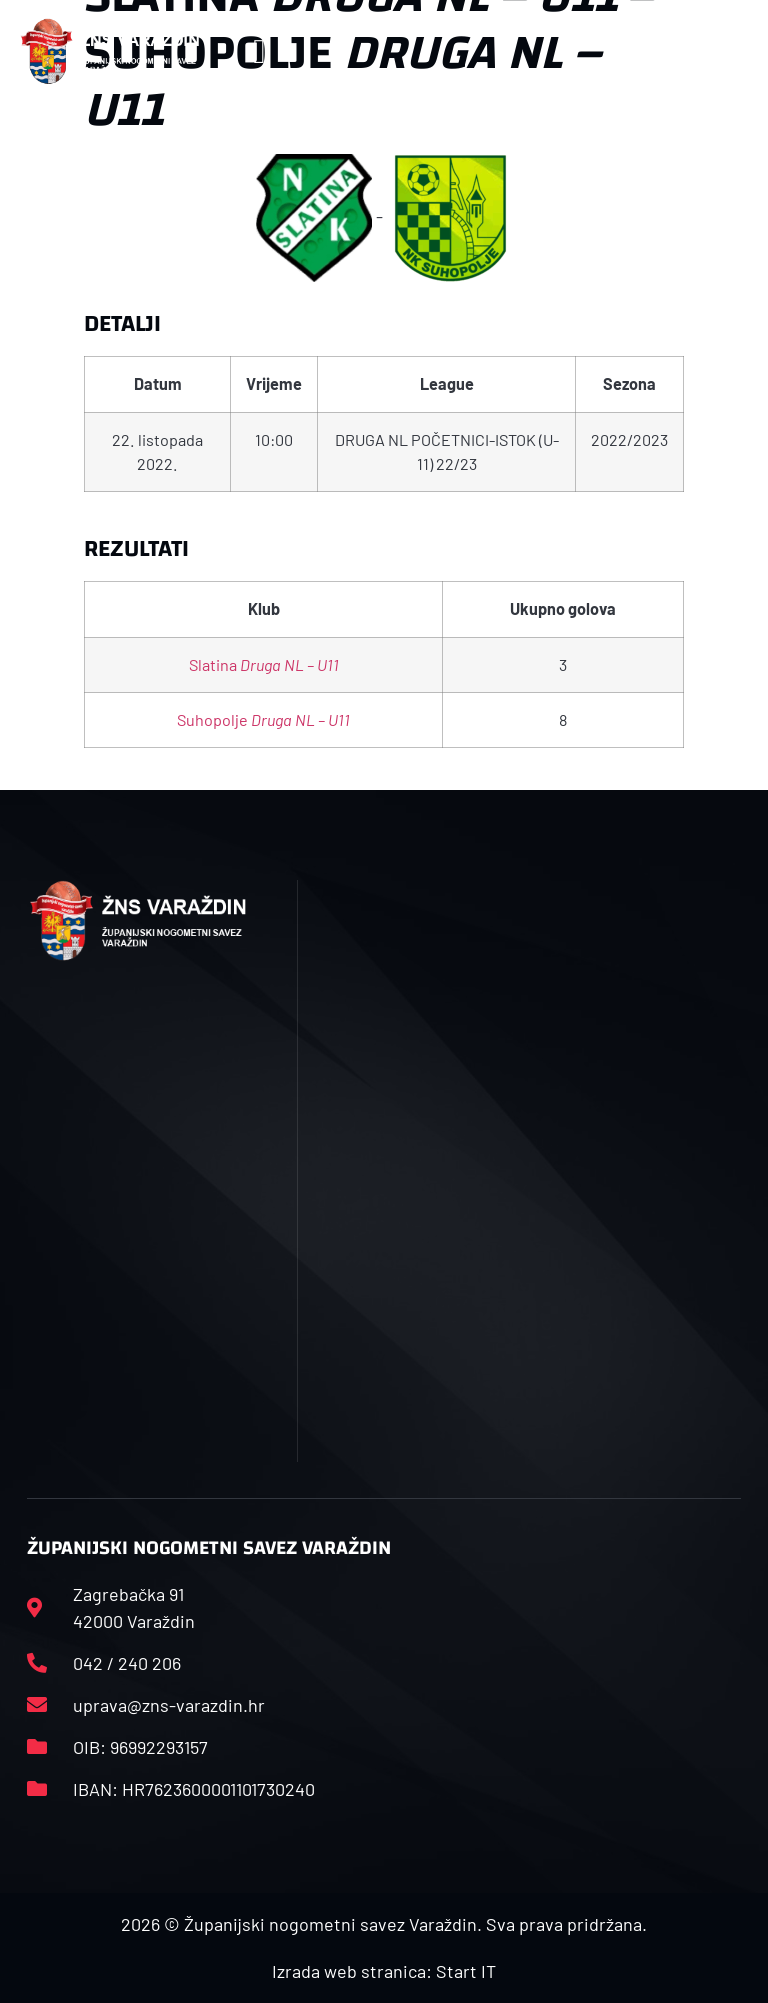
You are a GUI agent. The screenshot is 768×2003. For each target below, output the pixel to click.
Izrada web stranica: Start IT (384, 1971)
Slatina (264, 664)
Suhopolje (263, 719)
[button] (259, 51)
